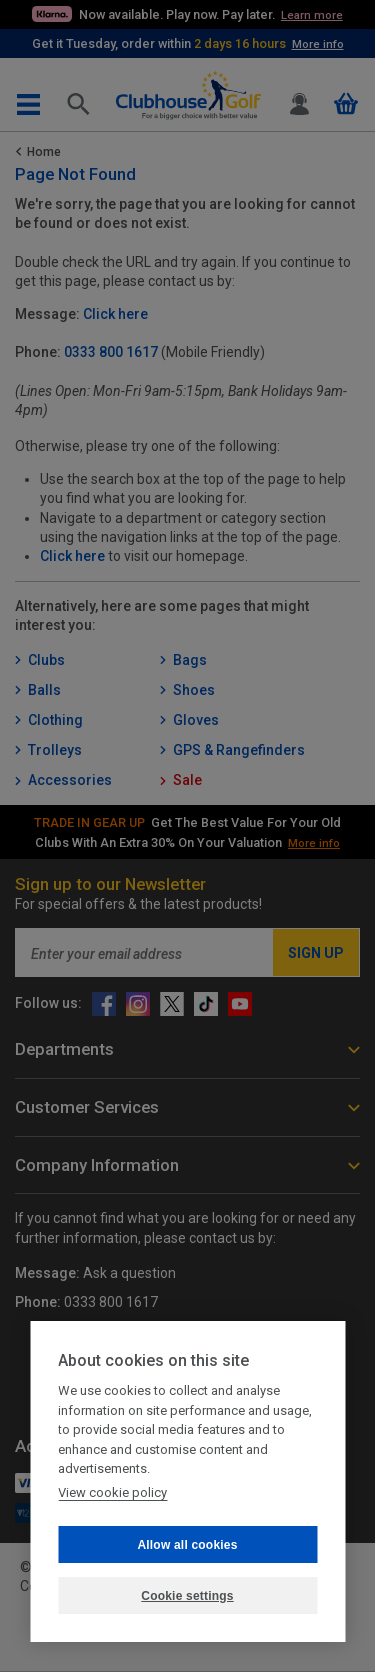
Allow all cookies (187, 1545)
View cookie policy (112, 1492)
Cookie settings (187, 1596)
